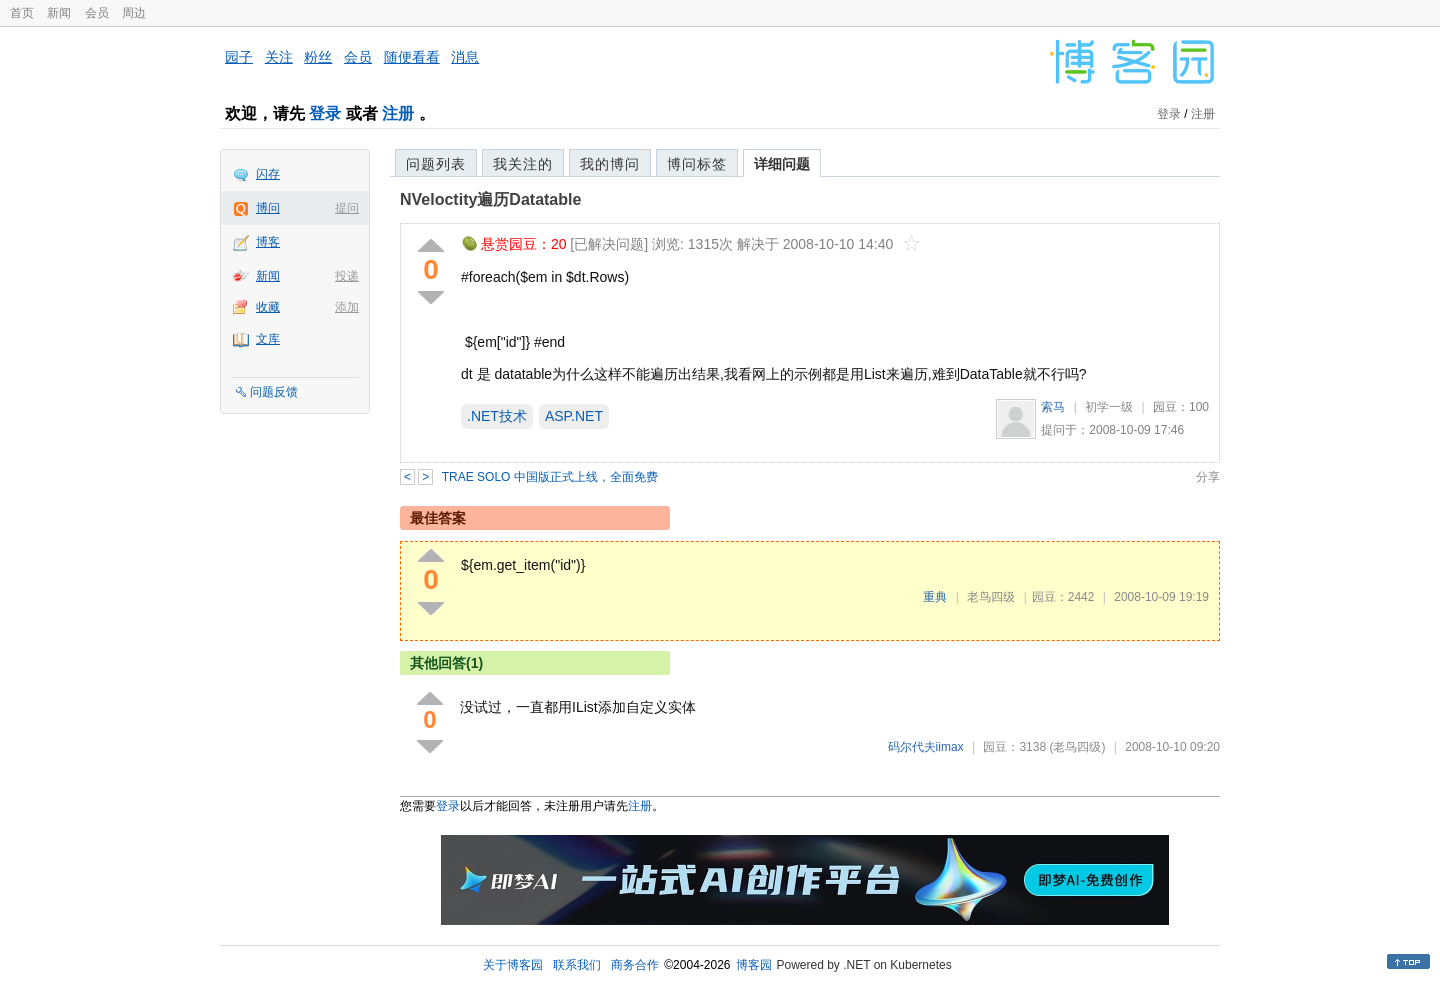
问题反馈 (274, 392)
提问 (347, 208)
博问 (268, 208)
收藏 (268, 307)
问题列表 (436, 164)
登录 (325, 113)
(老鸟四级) (1077, 747)
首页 (22, 13)
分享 (1208, 477)
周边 (134, 13)
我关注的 (523, 164)
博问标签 (697, 164)
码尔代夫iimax (926, 747)
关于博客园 (513, 965)
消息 (465, 57)
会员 (97, 13)
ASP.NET (574, 416)
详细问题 (782, 164)
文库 (268, 339)
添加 (347, 307)
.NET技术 (497, 416)
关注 (279, 57)
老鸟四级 (991, 597)
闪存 (268, 174)
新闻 (59, 13)
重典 (935, 597)
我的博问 (610, 164)
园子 (239, 57)
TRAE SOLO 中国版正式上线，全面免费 (550, 477)
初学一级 (1109, 407)
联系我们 (577, 965)
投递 (347, 276)
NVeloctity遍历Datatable (490, 199)
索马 (1053, 407)
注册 (398, 113)
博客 (268, 242)
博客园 (754, 965)
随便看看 (412, 57)
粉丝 (318, 57)
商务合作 (635, 965)
